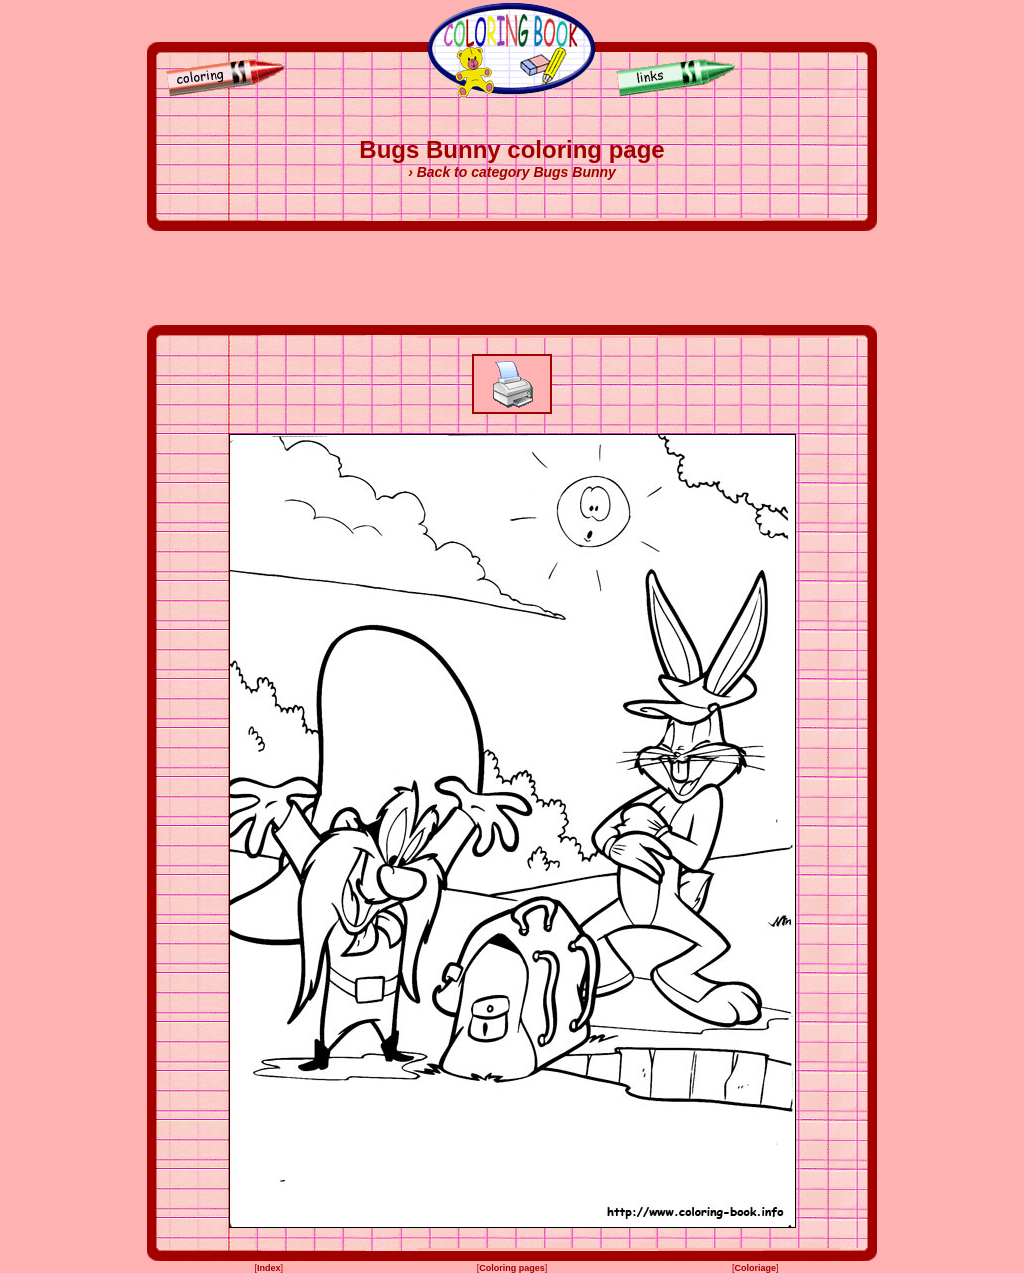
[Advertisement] (512, 278)
